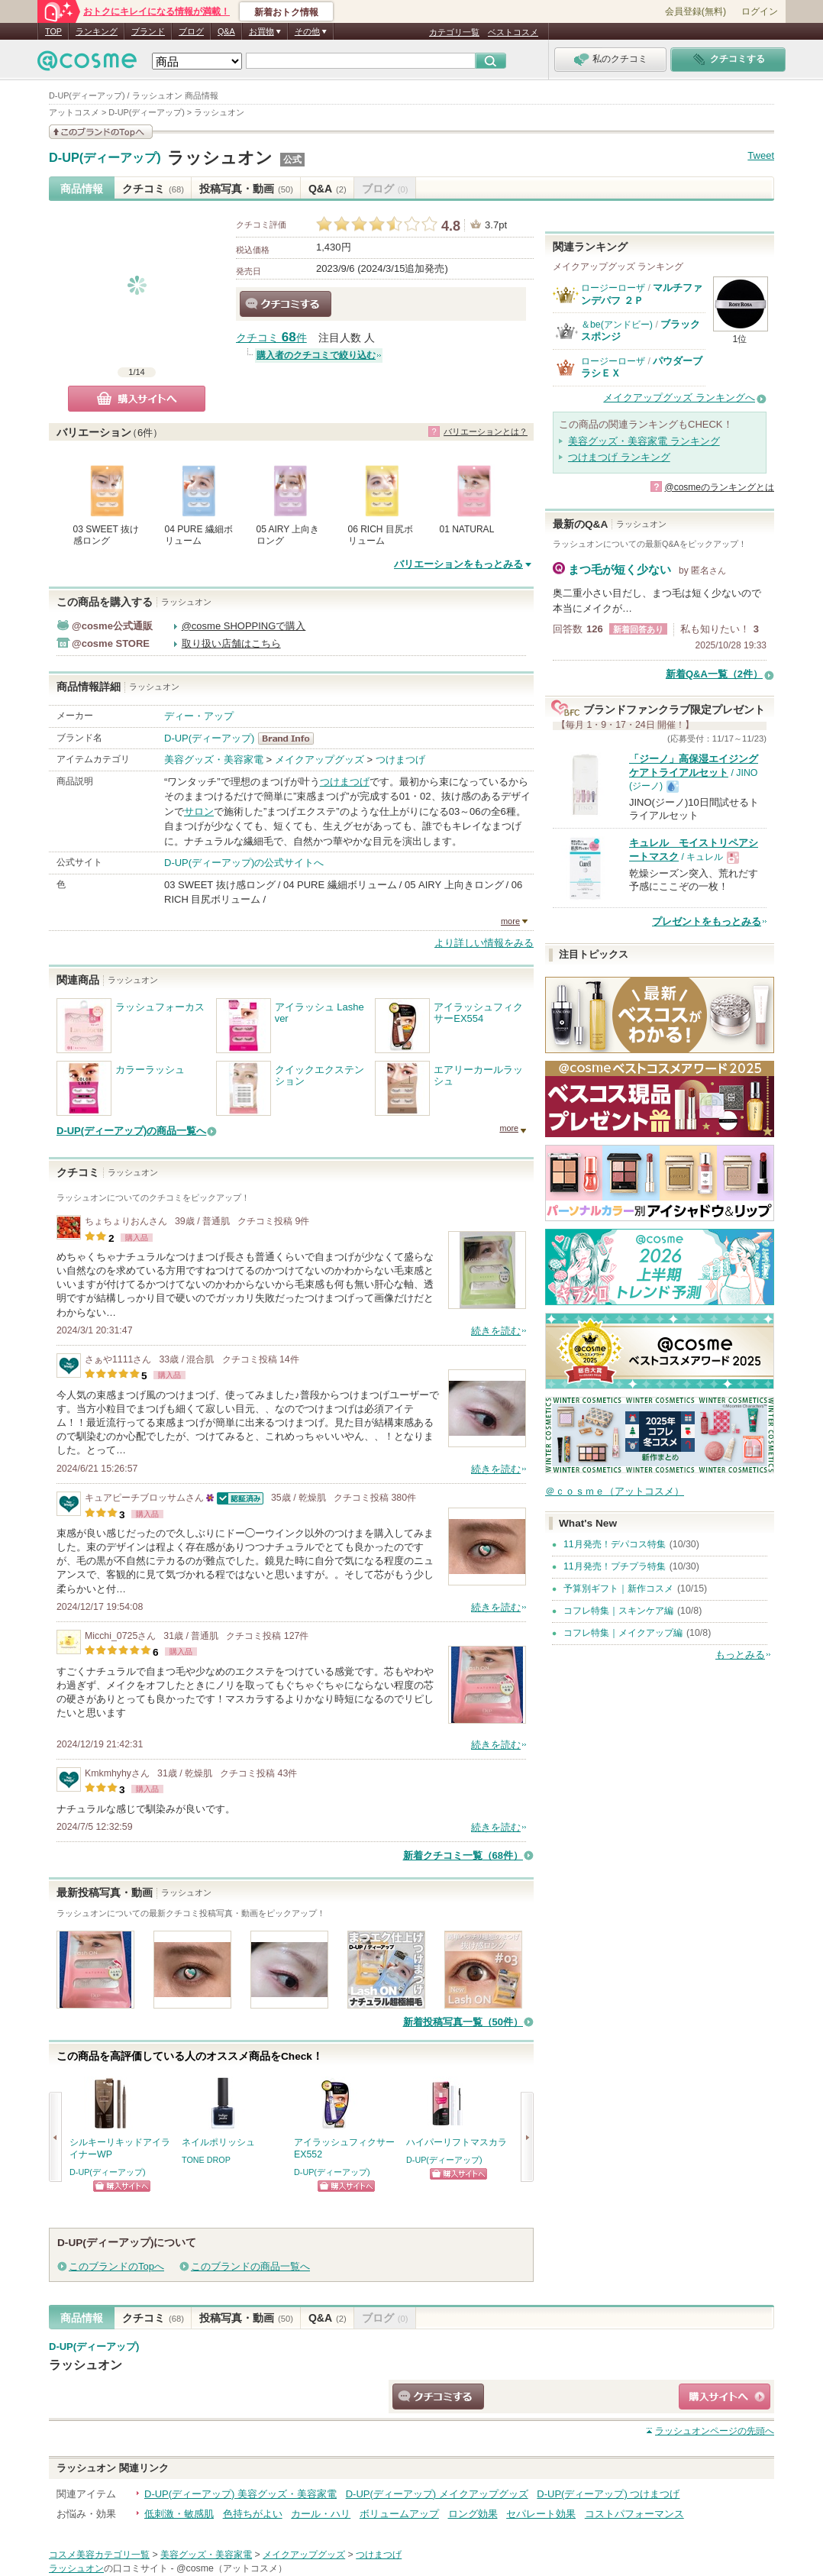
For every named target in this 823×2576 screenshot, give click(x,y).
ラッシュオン (220, 157)
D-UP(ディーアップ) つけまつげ (608, 2494)
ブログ (191, 31)
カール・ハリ (320, 2513)
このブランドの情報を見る (101, 131)
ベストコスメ (513, 32)
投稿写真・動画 (246, 189)
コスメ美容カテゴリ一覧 (99, 2554)
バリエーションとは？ (486, 431)
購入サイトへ (136, 399)
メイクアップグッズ (319, 759)
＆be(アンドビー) (617, 324)
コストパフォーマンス (634, 2513)
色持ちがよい (252, 2513)
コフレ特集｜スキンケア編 (618, 1610)
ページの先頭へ (714, 2431)
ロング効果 (473, 2513)
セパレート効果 (541, 2513)
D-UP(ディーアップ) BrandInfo (290, 738)
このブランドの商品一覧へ (250, 2266)
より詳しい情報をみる (484, 943)
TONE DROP (206, 2159)
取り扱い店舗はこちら (231, 643)
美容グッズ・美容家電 (213, 759)
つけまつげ (400, 759)
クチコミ (153, 189)
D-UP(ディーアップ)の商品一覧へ (131, 1130)
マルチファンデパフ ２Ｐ (641, 293)
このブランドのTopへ (116, 2266)
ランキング (97, 31)
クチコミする (285, 304)
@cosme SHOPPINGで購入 (244, 626)
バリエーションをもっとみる (458, 564)
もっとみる (740, 1654)
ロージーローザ (613, 288)
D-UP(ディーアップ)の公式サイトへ (244, 862)
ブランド (148, 31)
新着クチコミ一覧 (463, 1855)
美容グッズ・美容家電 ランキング (644, 441)
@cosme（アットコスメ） (231, 2568)
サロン (199, 811)
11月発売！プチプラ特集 (614, 1566)
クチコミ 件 (271, 338)
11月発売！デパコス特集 (614, 1544)
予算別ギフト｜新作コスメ (618, 1588)
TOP (53, 31)
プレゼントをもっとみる (706, 921)
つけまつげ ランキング (619, 457)
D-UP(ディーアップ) (105, 158)
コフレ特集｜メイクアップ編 (623, 1632)
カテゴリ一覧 (454, 32)
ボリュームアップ (399, 2513)
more (510, 921)
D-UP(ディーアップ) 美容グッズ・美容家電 (240, 2494)
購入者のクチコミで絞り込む (316, 355)
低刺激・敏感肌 (179, 2513)
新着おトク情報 (286, 12)
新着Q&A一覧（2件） (714, 674)
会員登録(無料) (695, 11)
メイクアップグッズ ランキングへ (679, 397)
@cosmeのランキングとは (719, 487)
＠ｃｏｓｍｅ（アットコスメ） (614, 1491)
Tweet (760, 155)
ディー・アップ (199, 716)
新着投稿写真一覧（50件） (463, 2022)
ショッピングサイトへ (121, 2186)
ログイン (759, 11)
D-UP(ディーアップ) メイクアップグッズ (437, 2494)
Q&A (226, 31)
